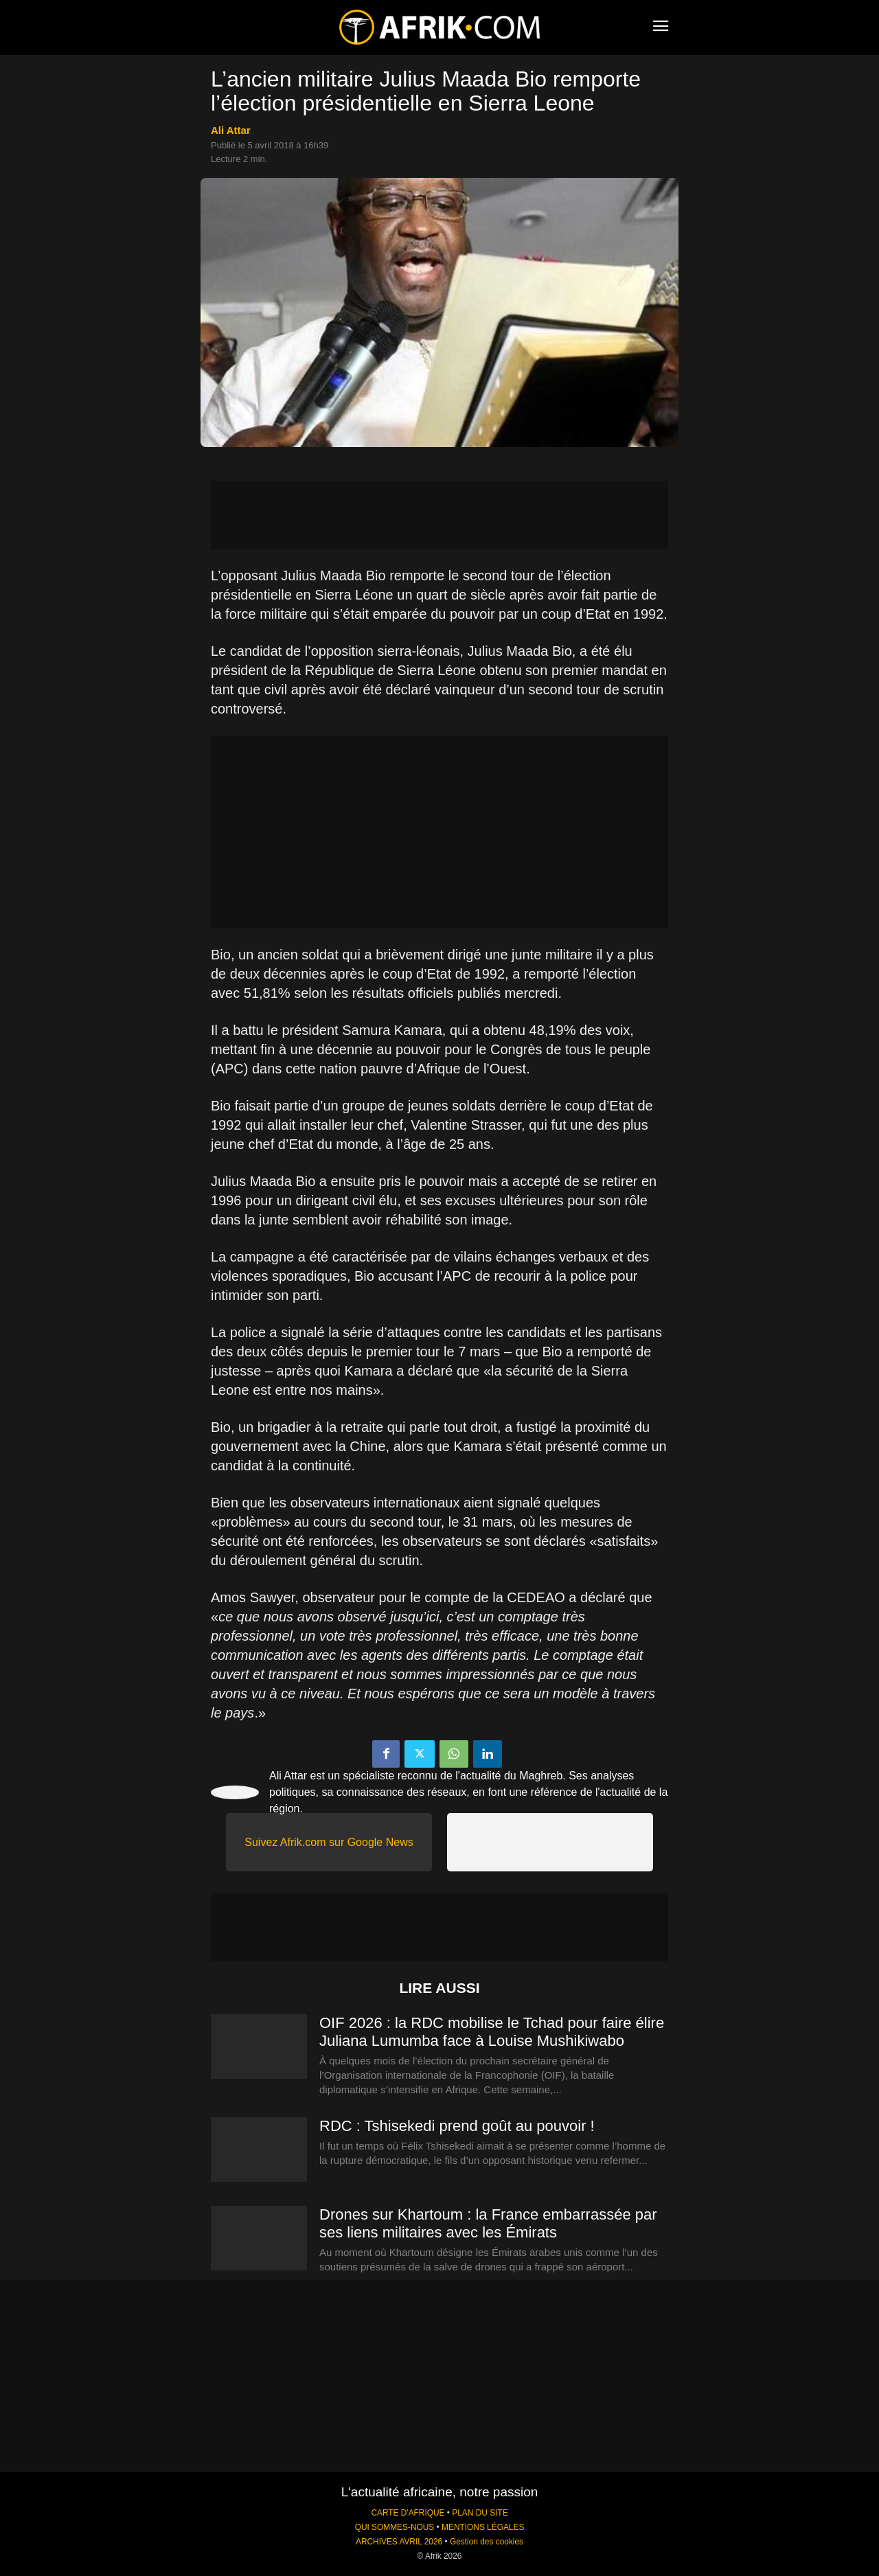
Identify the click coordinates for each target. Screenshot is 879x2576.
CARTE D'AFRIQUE (407, 2513)
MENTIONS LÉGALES (483, 2527)
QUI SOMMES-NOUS (395, 2527)
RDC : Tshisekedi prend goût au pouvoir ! (457, 2125)
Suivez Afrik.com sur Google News (328, 1842)
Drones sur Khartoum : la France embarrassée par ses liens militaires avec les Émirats (488, 2223)
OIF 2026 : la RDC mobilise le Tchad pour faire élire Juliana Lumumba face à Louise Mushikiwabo (491, 2031)
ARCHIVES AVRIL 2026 (399, 2541)
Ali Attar (231, 130)
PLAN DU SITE (479, 2513)
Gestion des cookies (486, 2541)
